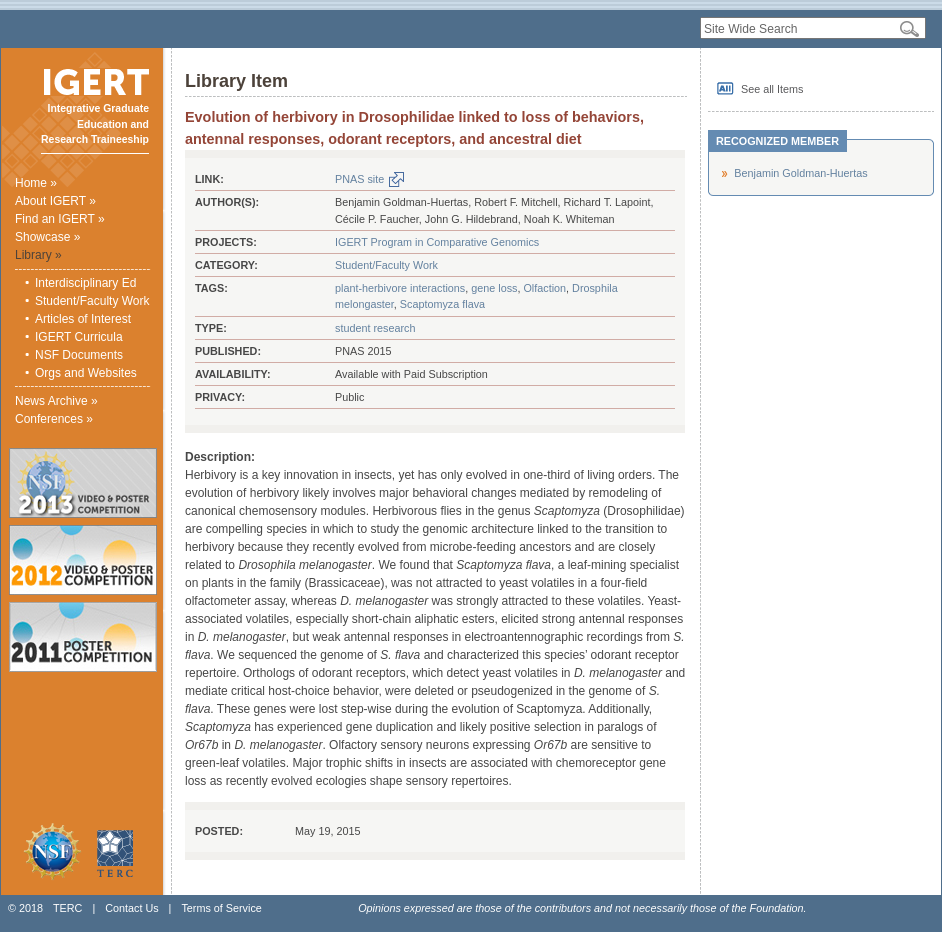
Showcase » (47, 237)
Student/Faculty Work (92, 301)
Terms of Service (221, 908)
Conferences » (54, 419)
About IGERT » (55, 201)
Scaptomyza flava (442, 304)
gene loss (494, 288)
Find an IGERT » (60, 219)
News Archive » (56, 401)
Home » (36, 183)
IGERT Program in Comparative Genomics (437, 242)
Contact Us (131, 908)
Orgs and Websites (86, 373)
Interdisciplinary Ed (85, 283)
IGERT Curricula (79, 337)
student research (375, 328)
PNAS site (359, 179)
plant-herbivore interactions (400, 288)
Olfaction (544, 288)
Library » (38, 255)
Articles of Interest (83, 319)
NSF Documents (79, 355)
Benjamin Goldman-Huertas (800, 173)
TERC (67, 908)
